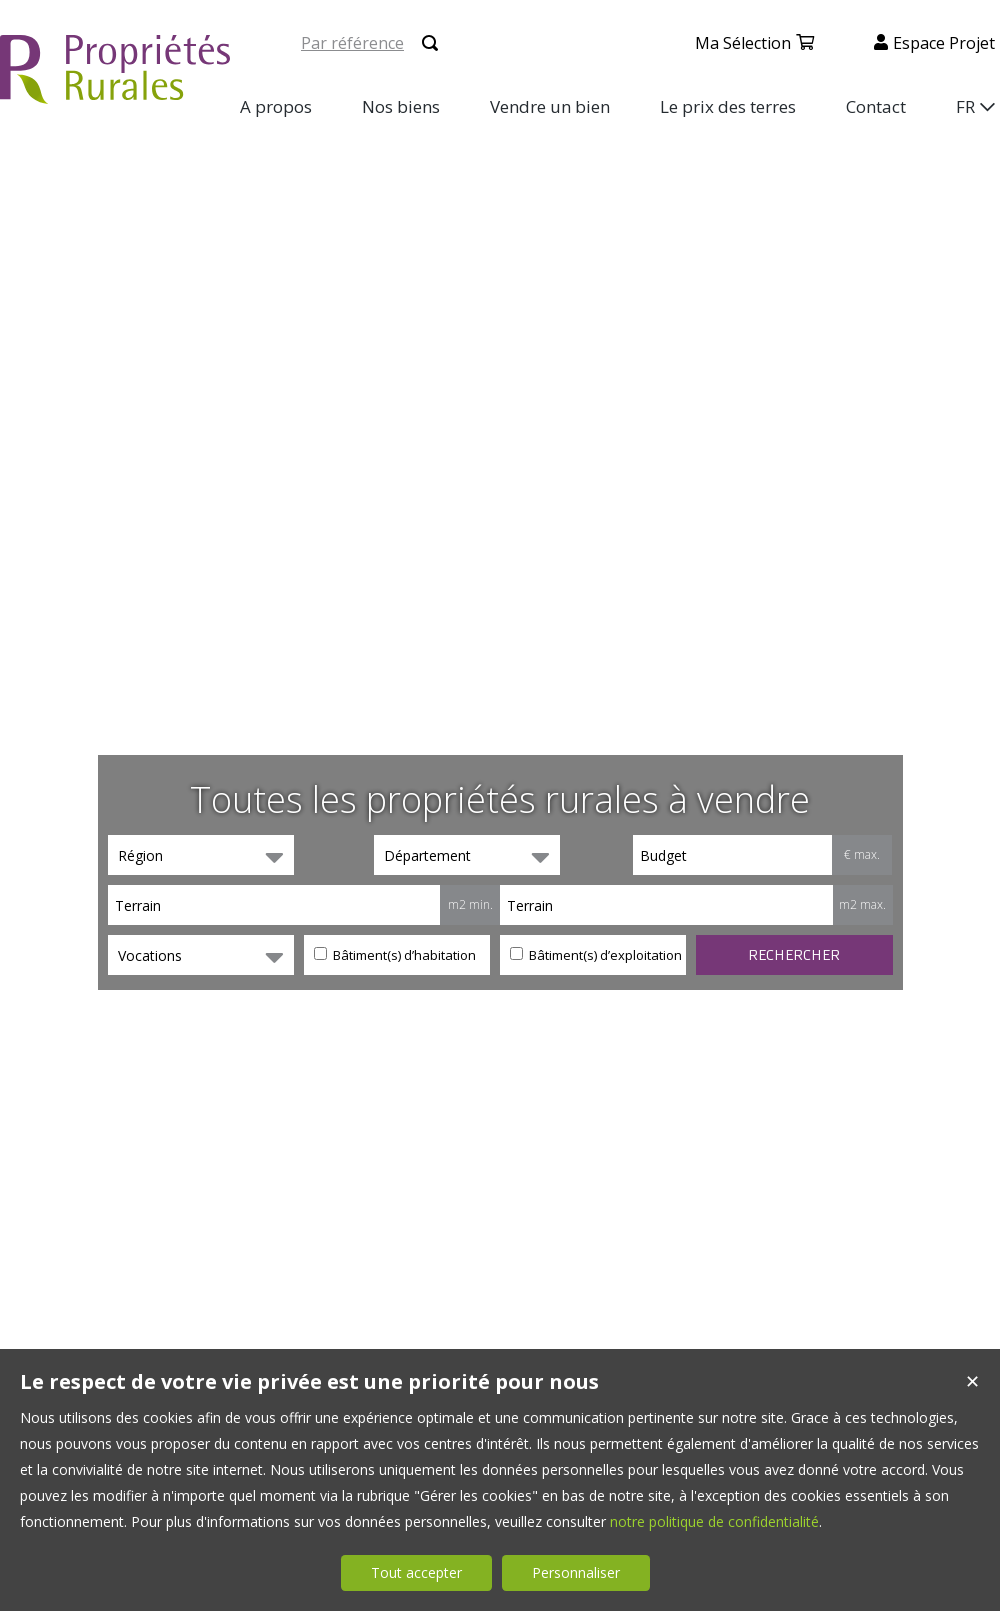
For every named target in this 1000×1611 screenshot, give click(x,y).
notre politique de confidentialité (714, 1521)
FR (965, 106)
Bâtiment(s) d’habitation (395, 955)
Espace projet (944, 43)
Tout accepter (416, 1572)
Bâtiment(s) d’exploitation (596, 955)
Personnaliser (576, 1572)
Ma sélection (743, 43)
